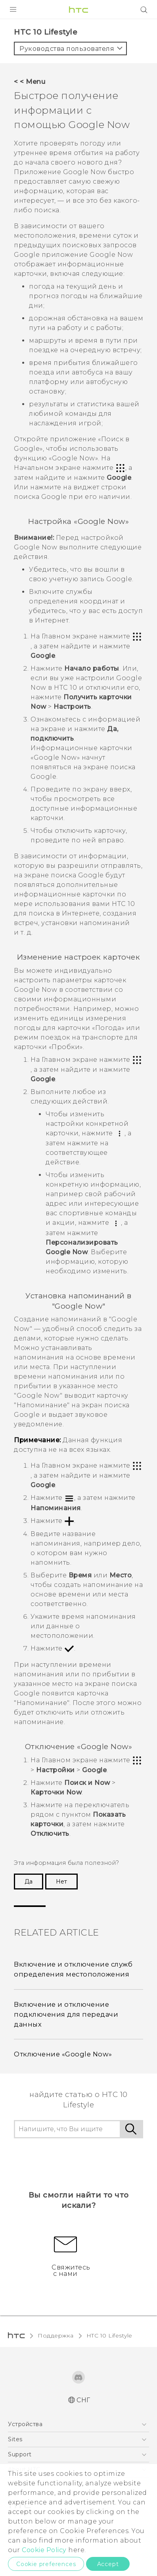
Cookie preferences (46, 2564)
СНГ (83, 2400)
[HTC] (78, 9)
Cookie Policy (44, 2550)
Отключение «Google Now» (63, 2054)
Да (29, 1881)
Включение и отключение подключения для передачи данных (66, 2014)
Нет (61, 1881)
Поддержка (56, 2335)
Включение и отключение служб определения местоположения (73, 1969)
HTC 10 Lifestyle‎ (109, 2335)
